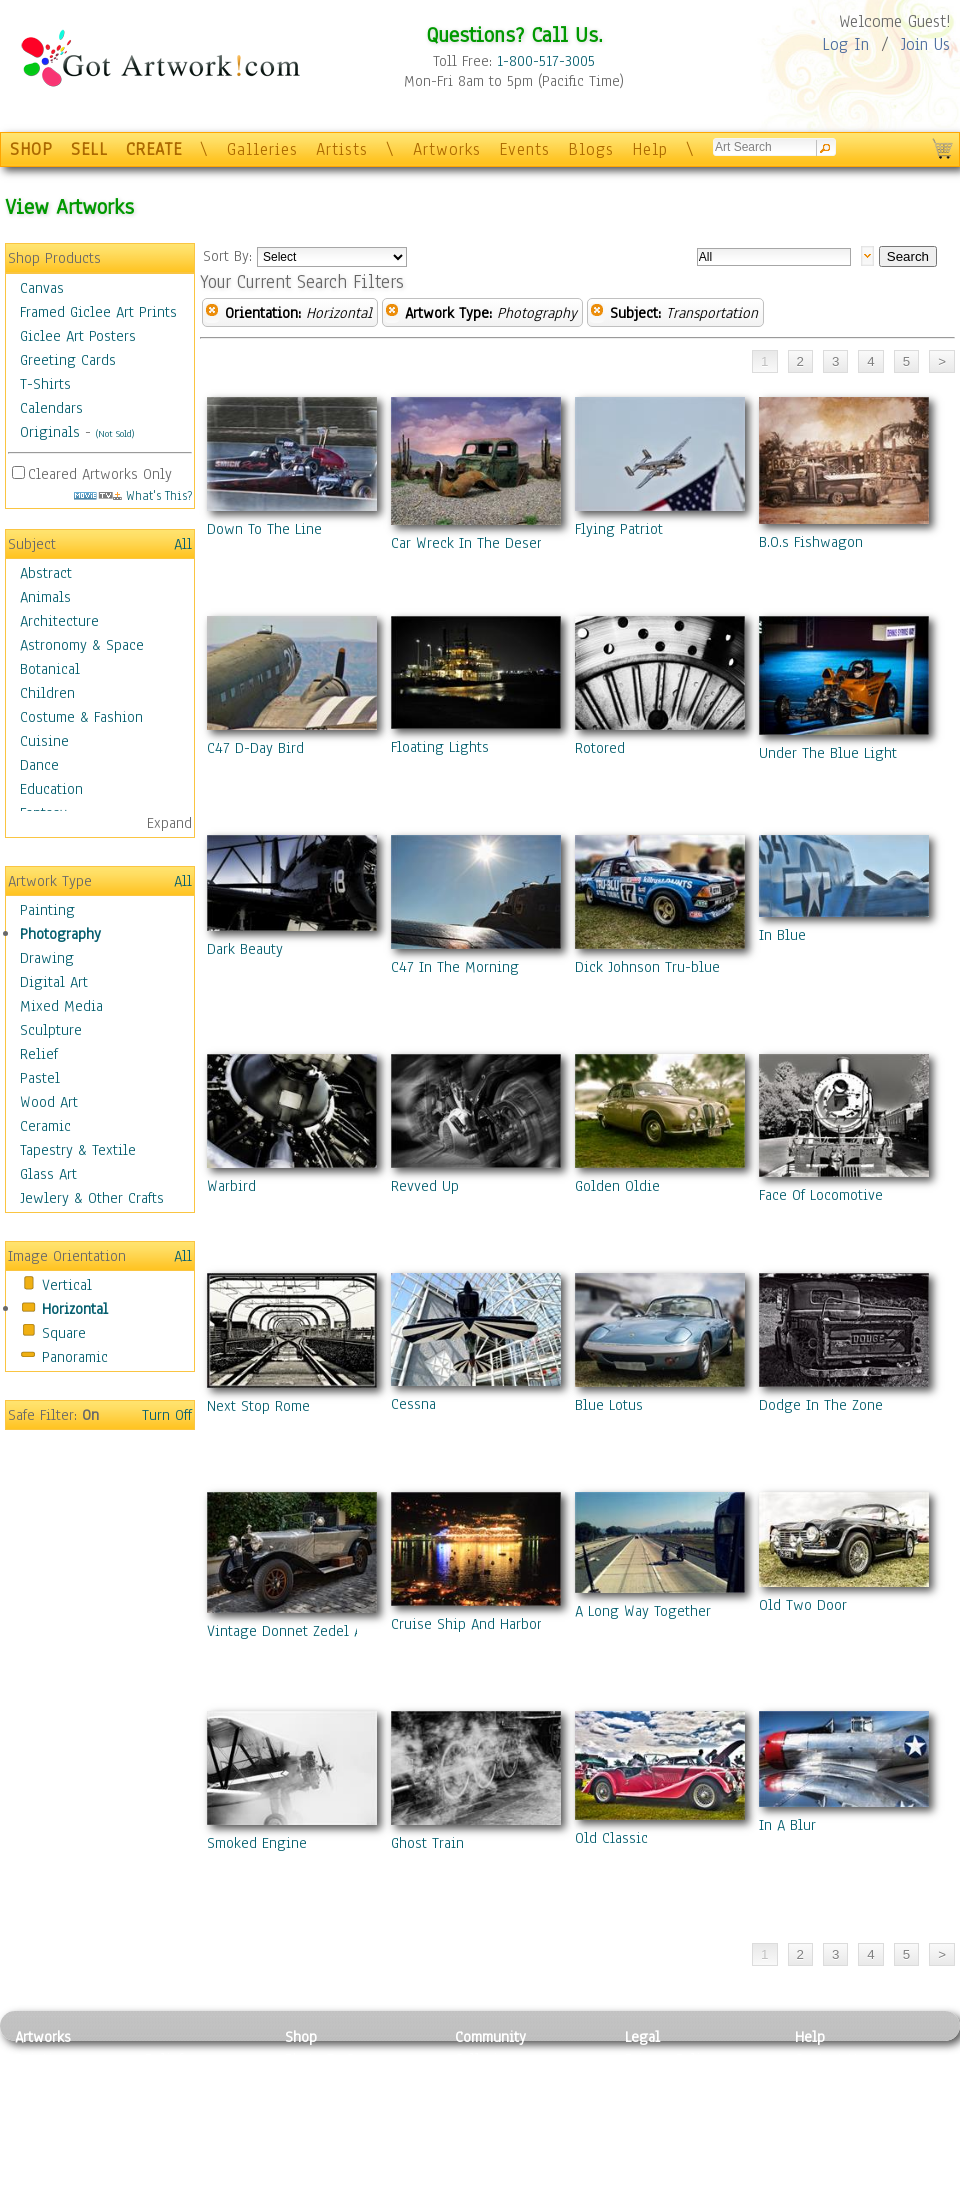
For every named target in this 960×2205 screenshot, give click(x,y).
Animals (45, 597)
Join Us (925, 44)
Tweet (814, 2194)
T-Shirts (45, 384)
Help (650, 149)
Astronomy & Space (82, 645)
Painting (47, 910)
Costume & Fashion (81, 717)
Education (51, 789)
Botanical (50, 669)
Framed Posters (333, 2082)
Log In (845, 44)
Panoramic (75, 1357)
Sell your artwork (511, 2149)
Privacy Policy (670, 2059)
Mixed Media (61, 1006)
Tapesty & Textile (200, 2149)
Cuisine (44, 741)
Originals (50, 432)
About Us (824, 2104)
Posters (308, 2104)
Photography (60, 934)
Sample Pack (835, 2082)
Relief (39, 1054)
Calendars (51, 408)
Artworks (447, 149)
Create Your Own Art (349, 2194)
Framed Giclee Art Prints (98, 312)
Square (64, 1333)
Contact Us (829, 2059)
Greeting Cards (68, 360)
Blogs (591, 149)
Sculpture (51, 1030)
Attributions (658, 2104)
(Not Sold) (115, 433)
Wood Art (49, 1102)
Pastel (40, 1078)
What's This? (133, 495)
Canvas (42, 288)
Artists (342, 149)
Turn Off (167, 1415)
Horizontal (75, 1309)
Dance (39, 765)
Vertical (67, 1285)
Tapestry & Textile (78, 1150)
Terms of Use (666, 2082)
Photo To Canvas (337, 2059)
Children (47, 693)
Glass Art (48, 1174)
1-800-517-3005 (546, 61)
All (183, 544)
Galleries (262, 149)
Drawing (47, 958)
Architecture (59, 621)
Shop (301, 2037)
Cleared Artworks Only (100, 474)
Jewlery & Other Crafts (92, 1198)
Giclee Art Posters (78, 336)
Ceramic (45, 1126)
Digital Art (54, 982)
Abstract (46, 573)
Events (524, 149)
